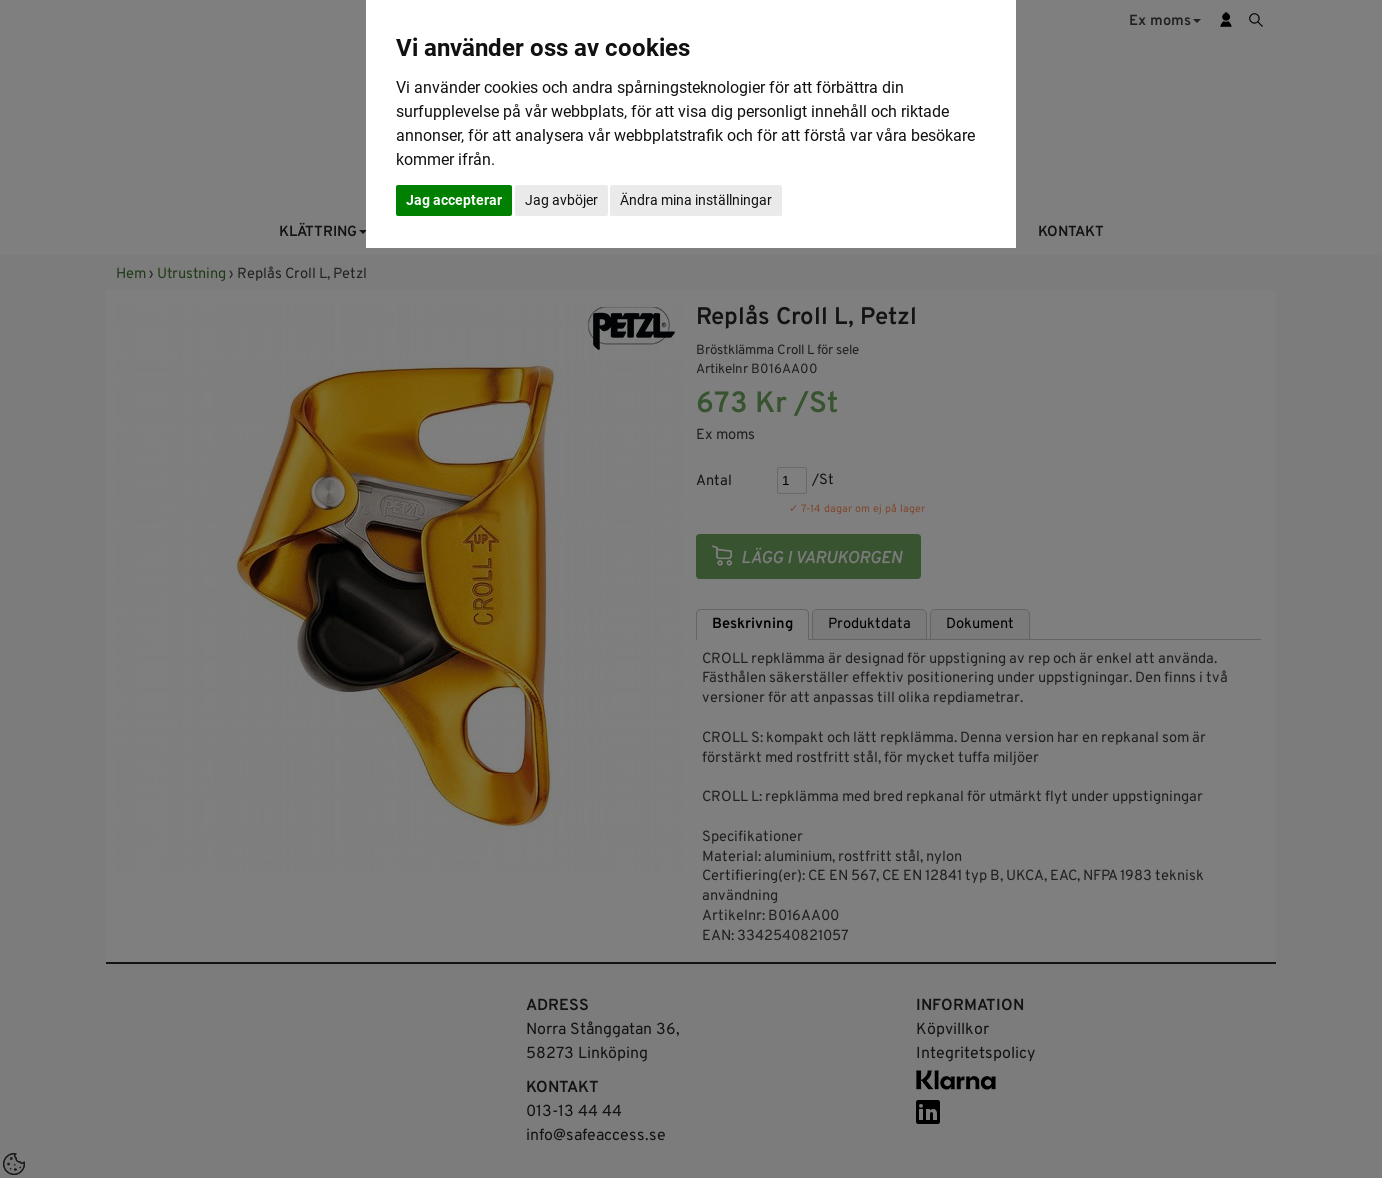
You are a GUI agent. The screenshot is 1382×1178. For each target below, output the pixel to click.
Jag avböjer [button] (561, 200)
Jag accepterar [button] (454, 200)
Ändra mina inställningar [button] (696, 200)
